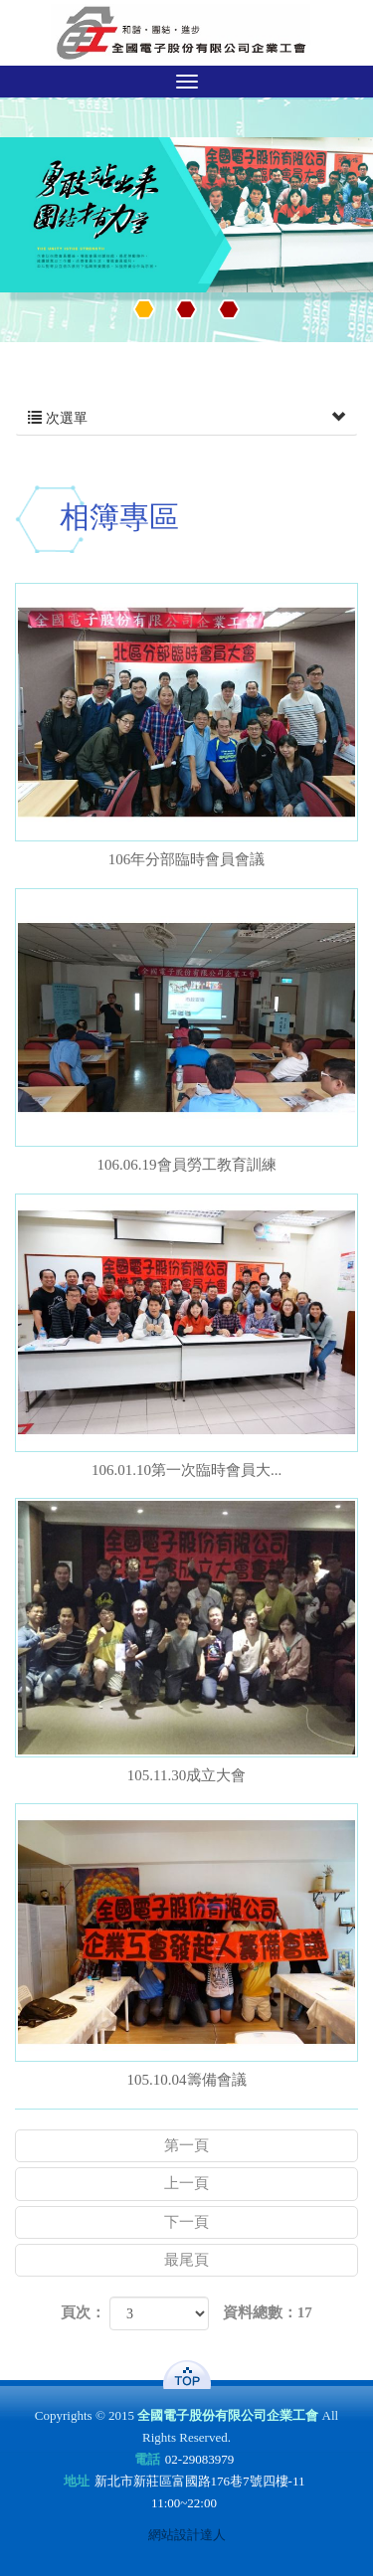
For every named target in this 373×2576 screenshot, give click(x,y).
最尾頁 (186, 2260)
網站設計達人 (187, 2534)
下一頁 (186, 2222)
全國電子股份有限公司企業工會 (186, 33)
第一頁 (186, 2145)
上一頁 (186, 2183)
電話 (147, 2459)
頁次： (83, 2312)
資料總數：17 (267, 2312)
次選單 (186, 419)
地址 (77, 2481)
